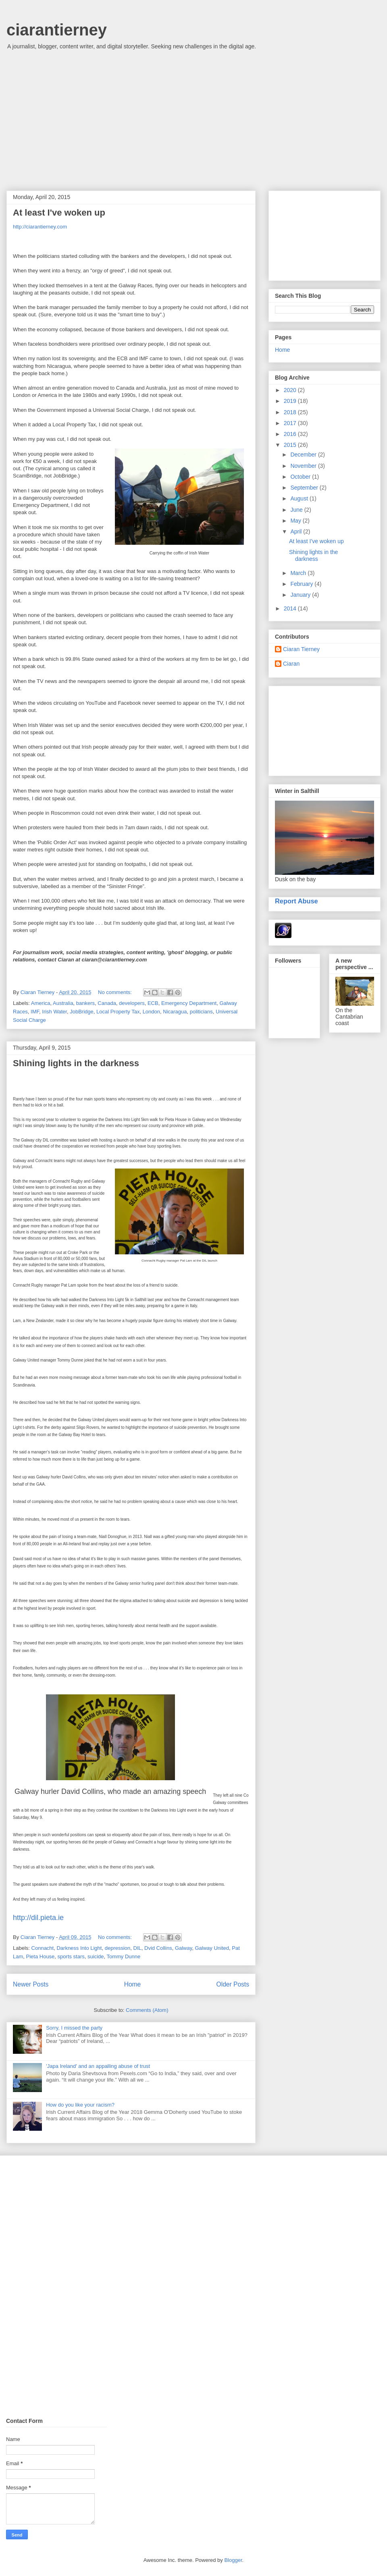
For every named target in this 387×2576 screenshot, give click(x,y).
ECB (153, 1003)
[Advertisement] (193, 122)
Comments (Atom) (147, 2010)
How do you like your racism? (80, 2105)
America (40, 1003)
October (301, 476)
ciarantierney (56, 30)
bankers (85, 1003)
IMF (35, 1012)
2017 (291, 423)
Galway (183, 1948)
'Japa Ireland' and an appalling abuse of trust (98, 2066)
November (304, 466)
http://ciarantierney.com (40, 227)
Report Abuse (296, 901)
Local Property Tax (117, 1012)
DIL (137, 1948)
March (299, 573)
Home (132, 1984)
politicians (201, 1012)
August (299, 498)
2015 (291, 445)
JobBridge (82, 1012)
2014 (291, 608)
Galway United (212, 1948)
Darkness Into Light (79, 1948)
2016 (291, 434)
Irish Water (54, 1012)
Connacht (42, 1948)
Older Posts (232, 1984)
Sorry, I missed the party (74, 2028)
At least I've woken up (59, 213)
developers (132, 1003)
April (296, 531)
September (304, 487)
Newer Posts (30, 1984)
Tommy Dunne (123, 1956)
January (301, 595)
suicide (95, 1956)
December (304, 454)
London (151, 1012)
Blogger (233, 2560)
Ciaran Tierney (301, 649)
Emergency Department (188, 1003)
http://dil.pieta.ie (38, 1918)
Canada (107, 1003)
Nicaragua (175, 1012)
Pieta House (40, 1956)
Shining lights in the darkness (76, 1063)
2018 (291, 412)
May (296, 520)
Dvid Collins (158, 1948)
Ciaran (291, 663)
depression (118, 1948)
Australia (63, 1003)
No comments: (115, 992)
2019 (291, 401)
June (297, 509)
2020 (291, 390)
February (302, 584)
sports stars (71, 1956)
